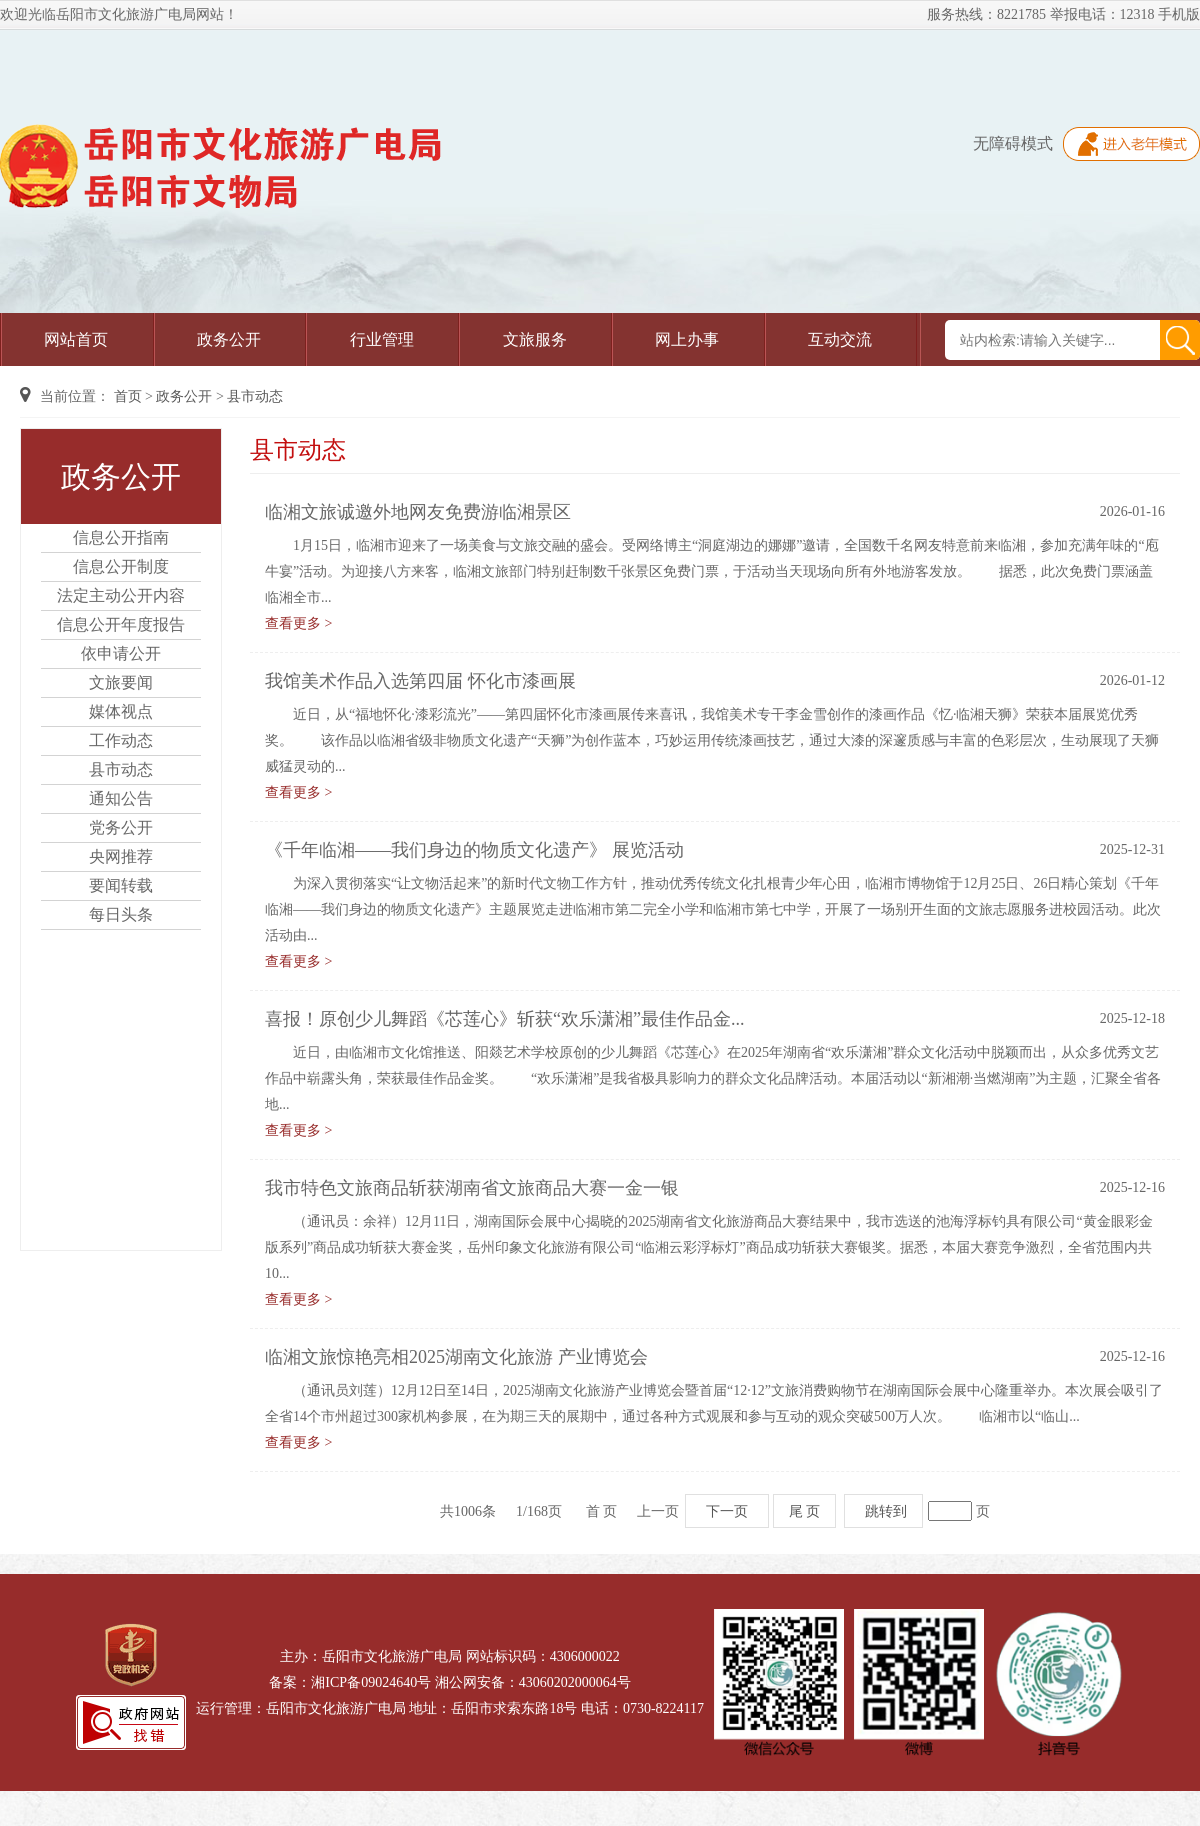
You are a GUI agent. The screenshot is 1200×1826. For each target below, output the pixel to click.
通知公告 (121, 798)
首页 (128, 396)
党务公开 (121, 827)
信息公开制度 (121, 566)
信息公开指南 (121, 537)
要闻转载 (121, 885)
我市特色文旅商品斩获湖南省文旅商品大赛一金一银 (472, 1188)
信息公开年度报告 (121, 624)
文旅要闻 (121, 682)
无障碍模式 (1013, 143)
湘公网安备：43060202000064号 (533, 1682)
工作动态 (121, 740)
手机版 (1179, 14)
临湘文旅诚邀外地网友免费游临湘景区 (418, 512)
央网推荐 (121, 856)
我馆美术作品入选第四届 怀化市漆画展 (420, 681)
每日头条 (121, 914)
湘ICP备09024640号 (371, 1682)
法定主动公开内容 (121, 595)
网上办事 (687, 339)
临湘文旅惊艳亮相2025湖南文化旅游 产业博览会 (456, 1357)
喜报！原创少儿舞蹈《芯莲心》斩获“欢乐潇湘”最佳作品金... (504, 1019)
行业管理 (382, 339)
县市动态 (255, 396)
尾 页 (805, 1511)
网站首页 (76, 339)
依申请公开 (121, 653)
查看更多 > (298, 623)
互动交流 (840, 339)
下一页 (727, 1511)
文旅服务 (535, 339)
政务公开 (229, 339)
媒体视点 (121, 711)
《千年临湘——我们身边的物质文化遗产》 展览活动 (474, 850)
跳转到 (886, 1511)
